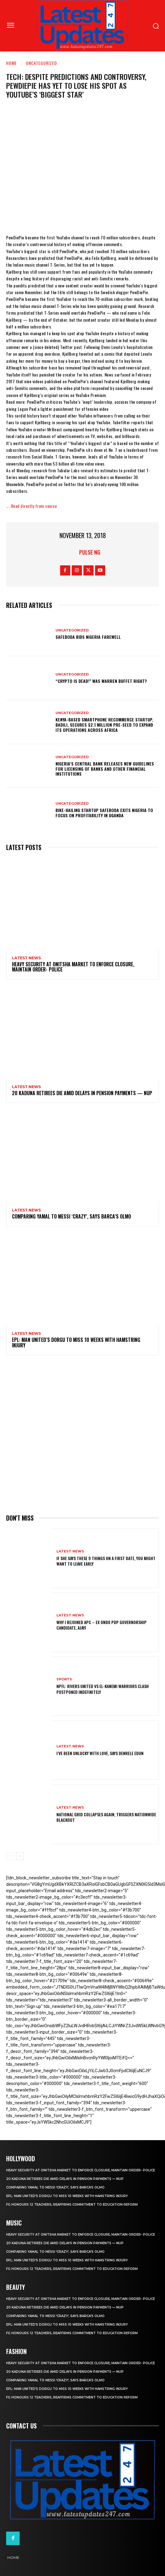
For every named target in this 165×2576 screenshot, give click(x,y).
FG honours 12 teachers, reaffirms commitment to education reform (72, 2205)
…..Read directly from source (31, 506)
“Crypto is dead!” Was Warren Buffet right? (101, 681)
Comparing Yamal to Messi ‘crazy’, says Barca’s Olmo (71, 1216)
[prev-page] (10, 1856)
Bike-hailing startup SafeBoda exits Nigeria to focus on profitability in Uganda (104, 812)
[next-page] (20, 1856)
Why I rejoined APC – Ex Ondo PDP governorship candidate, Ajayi (101, 1625)
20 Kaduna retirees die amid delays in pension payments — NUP (82, 1093)
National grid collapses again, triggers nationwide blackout (106, 1817)
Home (11, 63)
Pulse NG (89, 552)
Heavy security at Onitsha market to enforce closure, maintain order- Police (73, 966)
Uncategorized (41, 63)
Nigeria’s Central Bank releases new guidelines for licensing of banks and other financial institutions (105, 768)
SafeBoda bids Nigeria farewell (88, 637)
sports (64, 1679)
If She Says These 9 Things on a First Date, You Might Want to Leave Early (105, 1561)
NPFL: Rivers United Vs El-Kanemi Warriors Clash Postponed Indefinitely (102, 1689)
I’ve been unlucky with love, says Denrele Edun (100, 1753)
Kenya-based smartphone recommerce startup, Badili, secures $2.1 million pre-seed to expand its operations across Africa (104, 724)
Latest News (26, 958)
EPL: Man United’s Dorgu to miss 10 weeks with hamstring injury (76, 1342)
